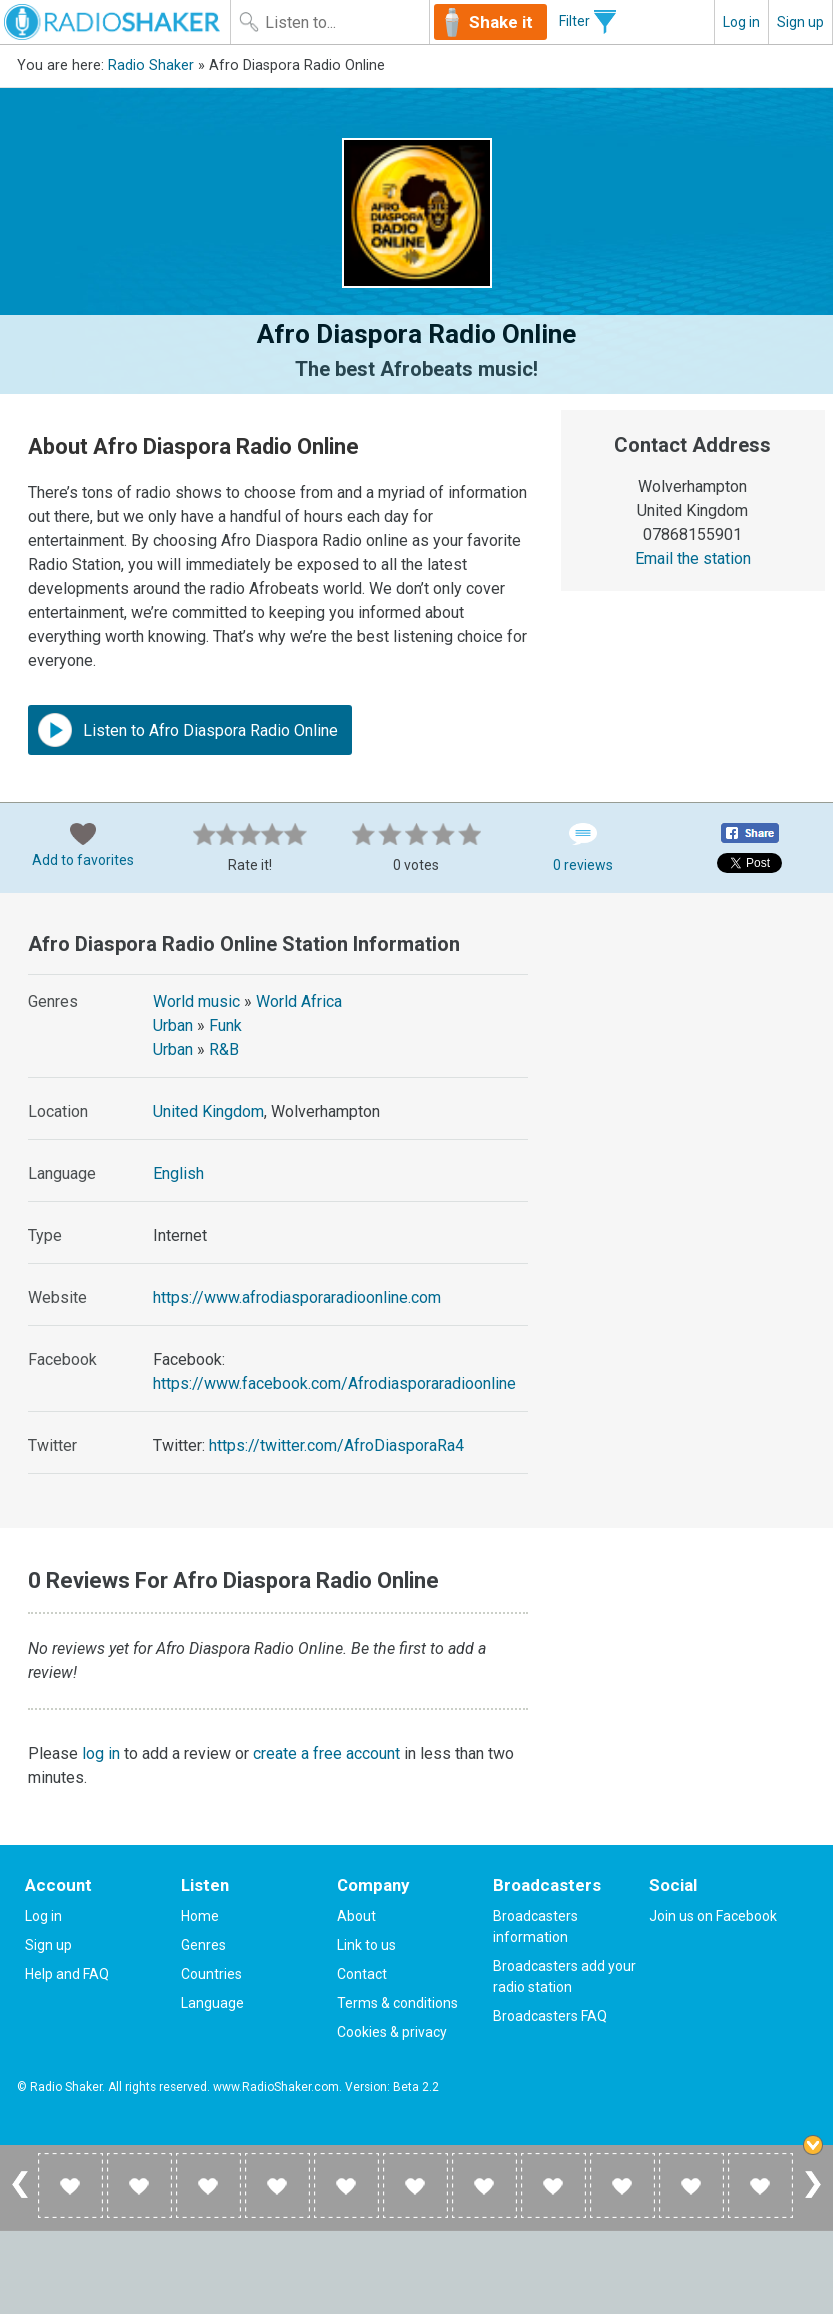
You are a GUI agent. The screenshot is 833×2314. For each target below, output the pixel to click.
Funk (225, 1025)
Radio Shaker (151, 65)
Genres (203, 1945)
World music (196, 1001)
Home (200, 1916)
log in (101, 1753)
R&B (224, 1049)
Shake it (501, 22)
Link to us (366, 1945)
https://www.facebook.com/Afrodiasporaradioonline (334, 1383)
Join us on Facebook (713, 1916)
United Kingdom (208, 1111)
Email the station (693, 558)
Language (212, 2003)
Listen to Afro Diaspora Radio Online (188, 730)
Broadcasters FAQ (550, 2016)
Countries (211, 1974)
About (356, 1916)
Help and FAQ (67, 1974)
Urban (173, 1025)
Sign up (800, 22)
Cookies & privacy (392, 2032)
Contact (362, 1974)
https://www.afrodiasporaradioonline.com (297, 1297)
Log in (741, 22)
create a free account (326, 1753)
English (178, 1173)
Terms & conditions (397, 2003)
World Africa (299, 1001)
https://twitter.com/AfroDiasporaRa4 (336, 1445)
